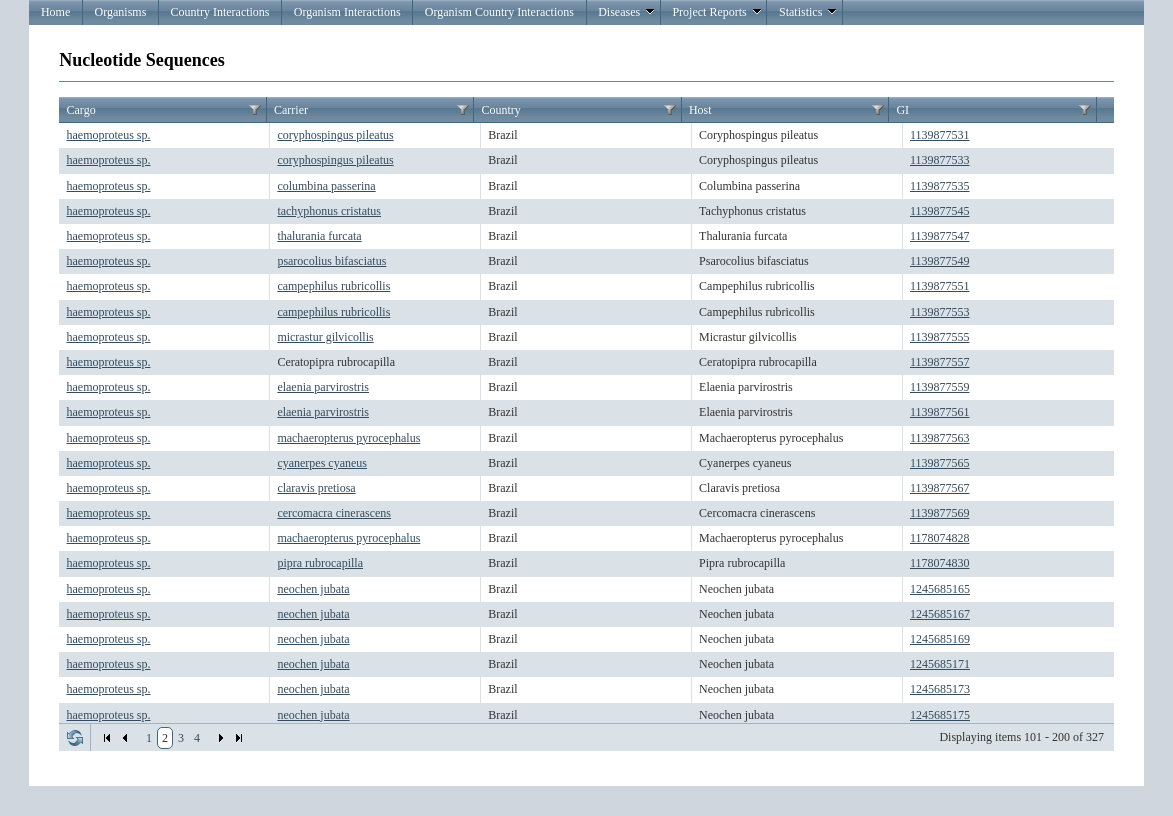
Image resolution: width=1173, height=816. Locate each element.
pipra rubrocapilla (320, 563)
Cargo (81, 110)
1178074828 (940, 538)
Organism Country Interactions (499, 12)
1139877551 (940, 286)
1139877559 (940, 387)
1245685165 (940, 589)
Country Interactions (220, 12)
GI (902, 110)
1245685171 (940, 664)
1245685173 (940, 689)
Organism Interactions (347, 12)
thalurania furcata (319, 236)
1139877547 (940, 236)
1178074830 (940, 563)
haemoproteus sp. (109, 135)
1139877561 (940, 412)
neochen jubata (313, 589)
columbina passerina (326, 186)
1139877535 (940, 186)
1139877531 (940, 135)
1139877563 (940, 438)
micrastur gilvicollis (325, 337)
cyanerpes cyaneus (322, 463)
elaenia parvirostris (323, 387)
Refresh (75, 738)
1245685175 (940, 715)
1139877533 (940, 160)
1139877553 (940, 312)
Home (55, 12)
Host (700, 110)
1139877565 (940, 463)
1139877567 (940, 488)
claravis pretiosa (316, 488)
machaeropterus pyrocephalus (348, 438)
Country (500, 110)
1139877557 (940, 362)
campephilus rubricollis (333, 286)
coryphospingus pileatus (335, 135)
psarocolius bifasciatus (331, 261)
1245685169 (940, 639)
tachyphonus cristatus (329, 211)
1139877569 (940, 513)
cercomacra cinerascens (334, 513)
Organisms (121, 12)
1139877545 (940, 211)
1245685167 (940, 614)
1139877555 (940, 337)
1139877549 (940, 261)
